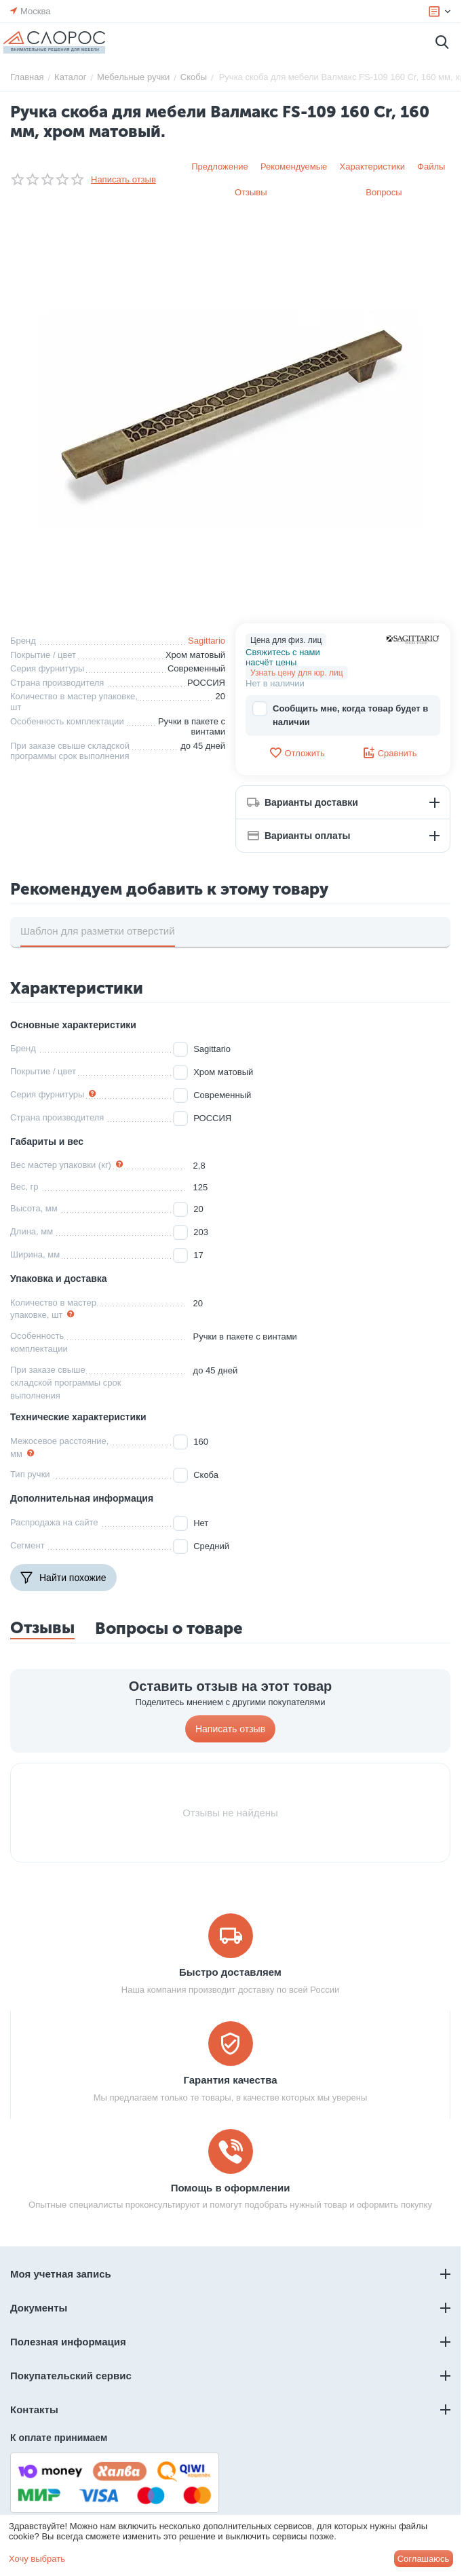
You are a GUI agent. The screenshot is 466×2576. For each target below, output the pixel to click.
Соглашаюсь (423, 2559)
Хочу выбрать (37, 2559)
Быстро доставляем (230, 1972)
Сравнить (389, 753)
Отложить (296, 753)
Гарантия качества (230, 2080)
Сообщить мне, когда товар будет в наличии (340, 714)
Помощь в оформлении (230, 2187)
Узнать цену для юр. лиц (296, 673)
